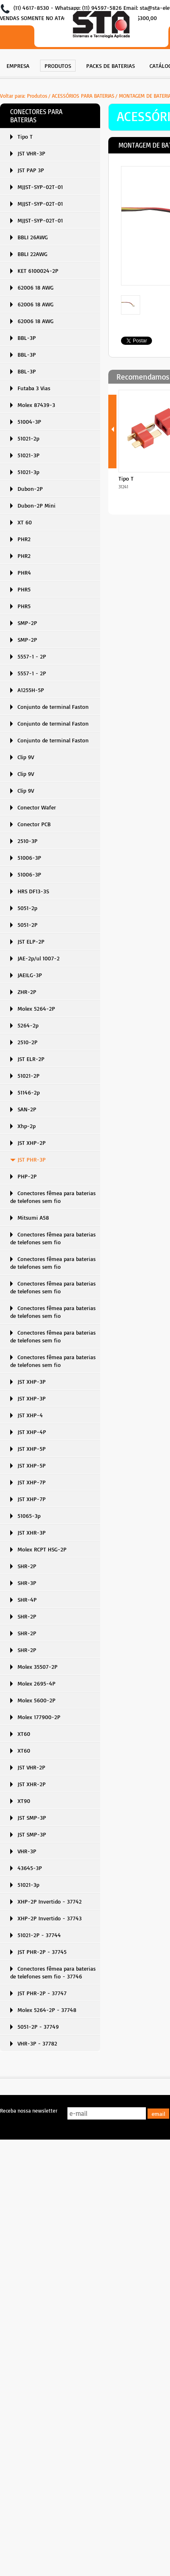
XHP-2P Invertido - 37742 (50, 1901)
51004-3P (29, 421)
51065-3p (29, 1516)
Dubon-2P (30, 488)
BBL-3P (27, 338)
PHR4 (24, 572)
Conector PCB (34, 824)
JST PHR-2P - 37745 (42, 1952)
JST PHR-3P (32, 1159)
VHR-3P (27, 1851)
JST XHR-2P (32, 1784)
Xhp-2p (27, 1126)
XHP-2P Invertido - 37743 (50, 1918)
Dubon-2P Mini (37, 505)
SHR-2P (27, 1566)
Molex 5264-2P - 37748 (47, 2010)
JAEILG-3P (30, 975)
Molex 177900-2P (39, 1717)
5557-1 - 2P (32, 656)
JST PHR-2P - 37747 (42, 1993)
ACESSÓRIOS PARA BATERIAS (83, 95)
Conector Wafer (37, 807)
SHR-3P (27, 1583)
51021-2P (29, 1075)
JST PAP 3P (31, 170)
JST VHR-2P (31, 1767)
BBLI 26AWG (33, 237)
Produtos (37, 95)
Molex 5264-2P (36, 1008)
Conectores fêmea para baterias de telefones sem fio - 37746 (53, 1972)
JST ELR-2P (31, 1059)
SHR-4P (27, 1599)
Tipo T (25, 136)
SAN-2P (27, 1109)
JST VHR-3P (31, 153)
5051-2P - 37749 (38, 2026)
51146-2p (29, 1092)
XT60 (24, 1734)
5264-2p (28, 1025)
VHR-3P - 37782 (37, 2043)
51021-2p (28, 438)
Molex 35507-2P (38, 1666)
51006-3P (29, 857)
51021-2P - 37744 (39, 1935)
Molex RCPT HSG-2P (42, 1549)
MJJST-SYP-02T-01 (40, 187)
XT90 (24, 1801)
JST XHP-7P (32, 1482)
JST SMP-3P (32, 1817)
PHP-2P (27, 1176)
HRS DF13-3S (33, 891)
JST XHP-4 (30, 1415)
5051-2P (28, 924)
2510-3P (28, 841)
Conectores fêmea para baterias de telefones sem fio (53, 1197)
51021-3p (28, 472)
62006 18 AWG (36, 287)
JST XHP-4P (32, 1432)
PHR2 (24, 539)
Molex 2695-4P (37, 1683)
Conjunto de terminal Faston (53, 706)
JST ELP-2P (31, 941)
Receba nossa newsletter (28, 2110)
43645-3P (30, 1868)
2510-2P (28, 1042)
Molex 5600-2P (37, 1700)
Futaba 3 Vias (34, 388)
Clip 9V (26, 757)
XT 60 (25, 522)
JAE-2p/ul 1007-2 (39, 958)
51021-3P (29, 455)
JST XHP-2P (32, 1142)
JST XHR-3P (32, 1532)
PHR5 (24, 589)
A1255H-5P (31, 690)
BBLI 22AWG (32, 254)
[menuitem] (18, 65)
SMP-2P (27, 623)
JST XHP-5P (32, 1448)
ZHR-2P (27, 992)
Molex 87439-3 (36, 405)
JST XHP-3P (32, 1381)
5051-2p (27, 908)
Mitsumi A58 (33, 1217)
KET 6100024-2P (38, 270)
